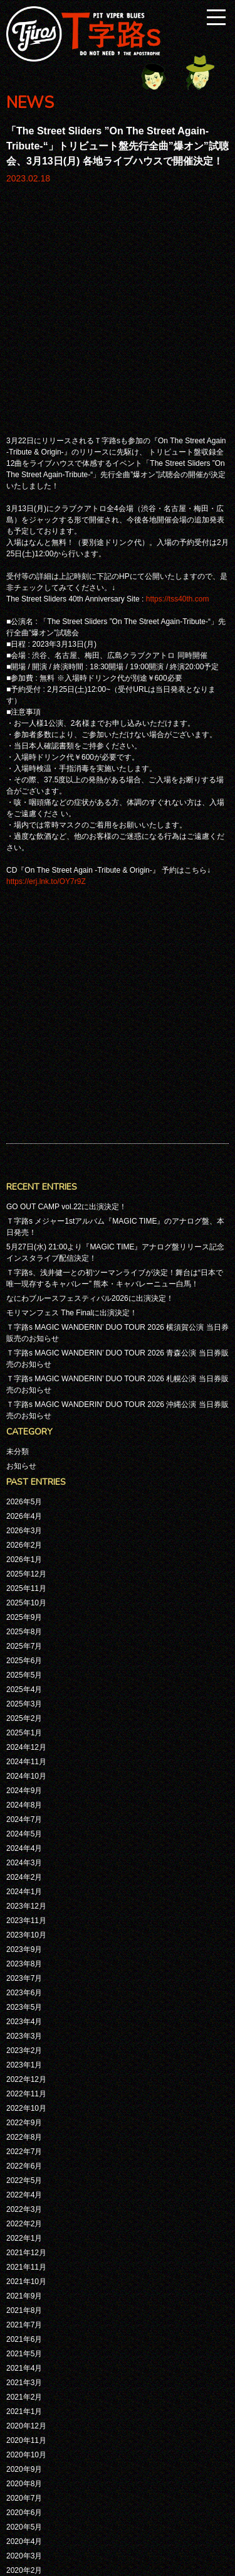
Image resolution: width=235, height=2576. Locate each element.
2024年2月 (24, 1447)
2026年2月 (24, 1115)
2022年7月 (24, 1722)
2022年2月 (24, 1794)
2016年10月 (26, 2502)
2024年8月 (24, 1375)
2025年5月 (24, 1245)
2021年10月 (26, 1852)
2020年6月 (24, 2083)
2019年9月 (24, 2213)
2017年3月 (24, 2458)
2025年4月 (24, 1260)
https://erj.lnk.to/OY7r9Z (46, 666)
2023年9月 (24, 1520)
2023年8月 (24, 1534)
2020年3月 (24, 2126)
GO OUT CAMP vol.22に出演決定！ (66, 777)
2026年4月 (24, 1086)
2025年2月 (24, 1289)
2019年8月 (24, 2227)
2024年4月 (24, 1419)
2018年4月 (24, 2400)
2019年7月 (24, 2242)
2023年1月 (24, 1635)
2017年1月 (24, 2473)
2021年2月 (24, 1967)
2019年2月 (24, 2314)
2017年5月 (24, 2429)
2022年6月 (24, 1736)
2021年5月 (24, 1924)
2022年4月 (24, 1765)
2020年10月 (26, 2025)
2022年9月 (24, 1693)
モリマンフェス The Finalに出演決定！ (71, 883)
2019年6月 (24, 2256)
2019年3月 (24, 2299)
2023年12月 (26, 1476)
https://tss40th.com (177, 384)
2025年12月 (26, 1144)
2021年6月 (24, 1909)
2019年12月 (26, 2169)
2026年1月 (24, 1130)
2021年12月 (26, 1823)
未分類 (17, 1022)
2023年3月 (24, 1606)
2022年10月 (26, 1678)
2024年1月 (24, 1462)
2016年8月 (24, 2516)
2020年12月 (26, 1996)
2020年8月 (24, 2054)
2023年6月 (24, 1563)
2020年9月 (24, 2039)
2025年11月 (26, 1159)
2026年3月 (24, 1101)
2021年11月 (26, 1837)
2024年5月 (24, 1404)
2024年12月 (26, 1317)
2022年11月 (26, 1664)
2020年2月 (24, 2141)
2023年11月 (26, 1491)
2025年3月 (24, 1274)
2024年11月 (26, 1332)
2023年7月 (24, 1548)
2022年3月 (24, 1780)
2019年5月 (24, 2270)
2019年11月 (26, 2184)
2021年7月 (24, 1895)
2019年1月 (24, 2328)
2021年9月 (24, 1866)
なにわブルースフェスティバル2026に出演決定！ (90, 869)
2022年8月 (24, 1707)
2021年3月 (24, 1953)
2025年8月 (24, 1202)
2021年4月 (24, 1938)
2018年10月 (26, 2357)
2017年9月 (24, 2415)
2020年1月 (24, 2155)
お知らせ (21, 1036)
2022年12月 (26, 1650)
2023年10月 (26, 1505)
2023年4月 (24, 1592)
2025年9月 (24, 1187)
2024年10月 (26, 1346)
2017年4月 (24, 2444)
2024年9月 (24, 1361)
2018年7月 (24, 2372)
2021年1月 (24, 1982)
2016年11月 (26, 2487)
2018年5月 (24, 2386)
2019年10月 (26, 2198)
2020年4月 (24, 2112)
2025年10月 (26, 1173)
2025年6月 (24, 1231)
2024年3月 (24, 1433)
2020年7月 (24, 2068)
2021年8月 (24, 1881)
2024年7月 (24, 1390)
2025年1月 (24, 1303)
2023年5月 (24, 1577)
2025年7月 (24, 1216)
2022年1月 (24, 1808)
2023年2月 (24, 1621)
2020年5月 (24, 2097)
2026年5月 (24, 1072)
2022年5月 (24, 1751)
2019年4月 (24, 2285)
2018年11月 (26, 2343)
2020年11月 (26, 2011)
